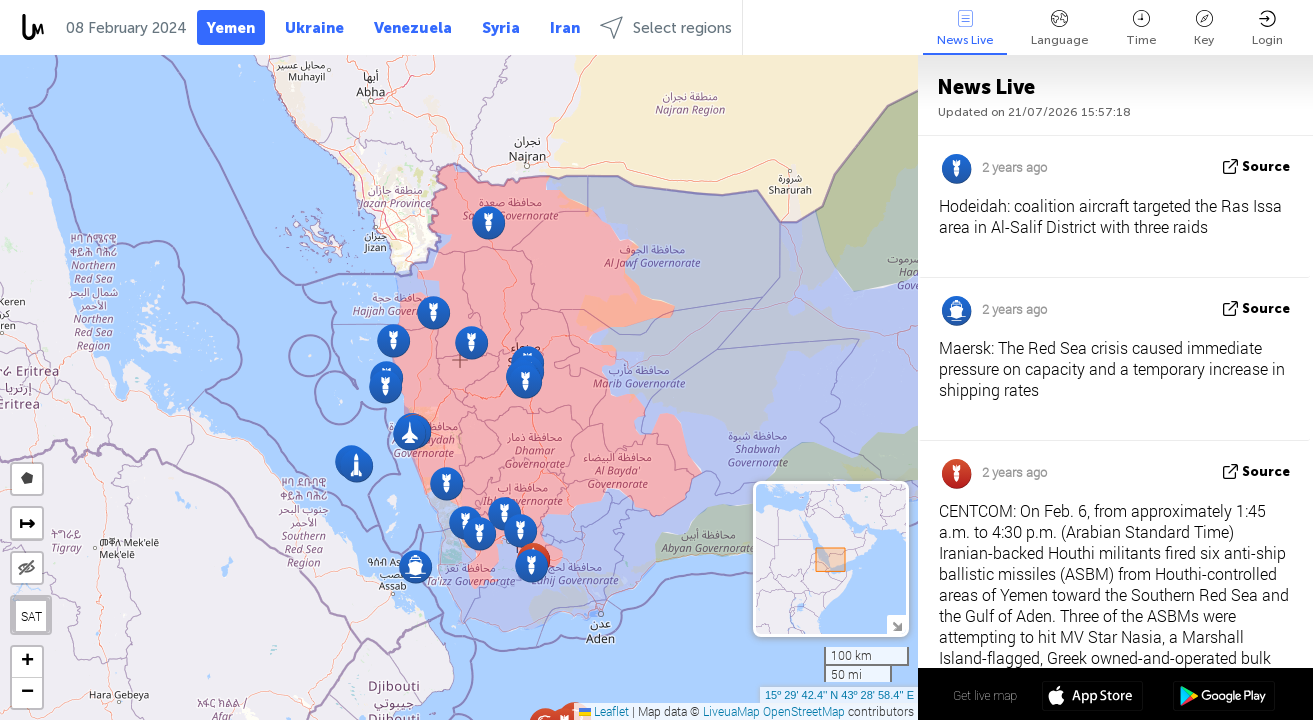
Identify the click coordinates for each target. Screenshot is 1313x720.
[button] (433, 312)
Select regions (666, 27)
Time (1141, 28)
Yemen (231, 28)
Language (1059, 28)
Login (1267, 28)
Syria (501, 28)
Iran (565, 28)
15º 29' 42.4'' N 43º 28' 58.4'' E (839, 695)
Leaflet (604, 711)
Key (1204, 28)
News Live (965, 28)
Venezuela (413, 28)
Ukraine (314, 28)
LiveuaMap (731, 711)
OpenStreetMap (804, 711)
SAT (31, 616)
